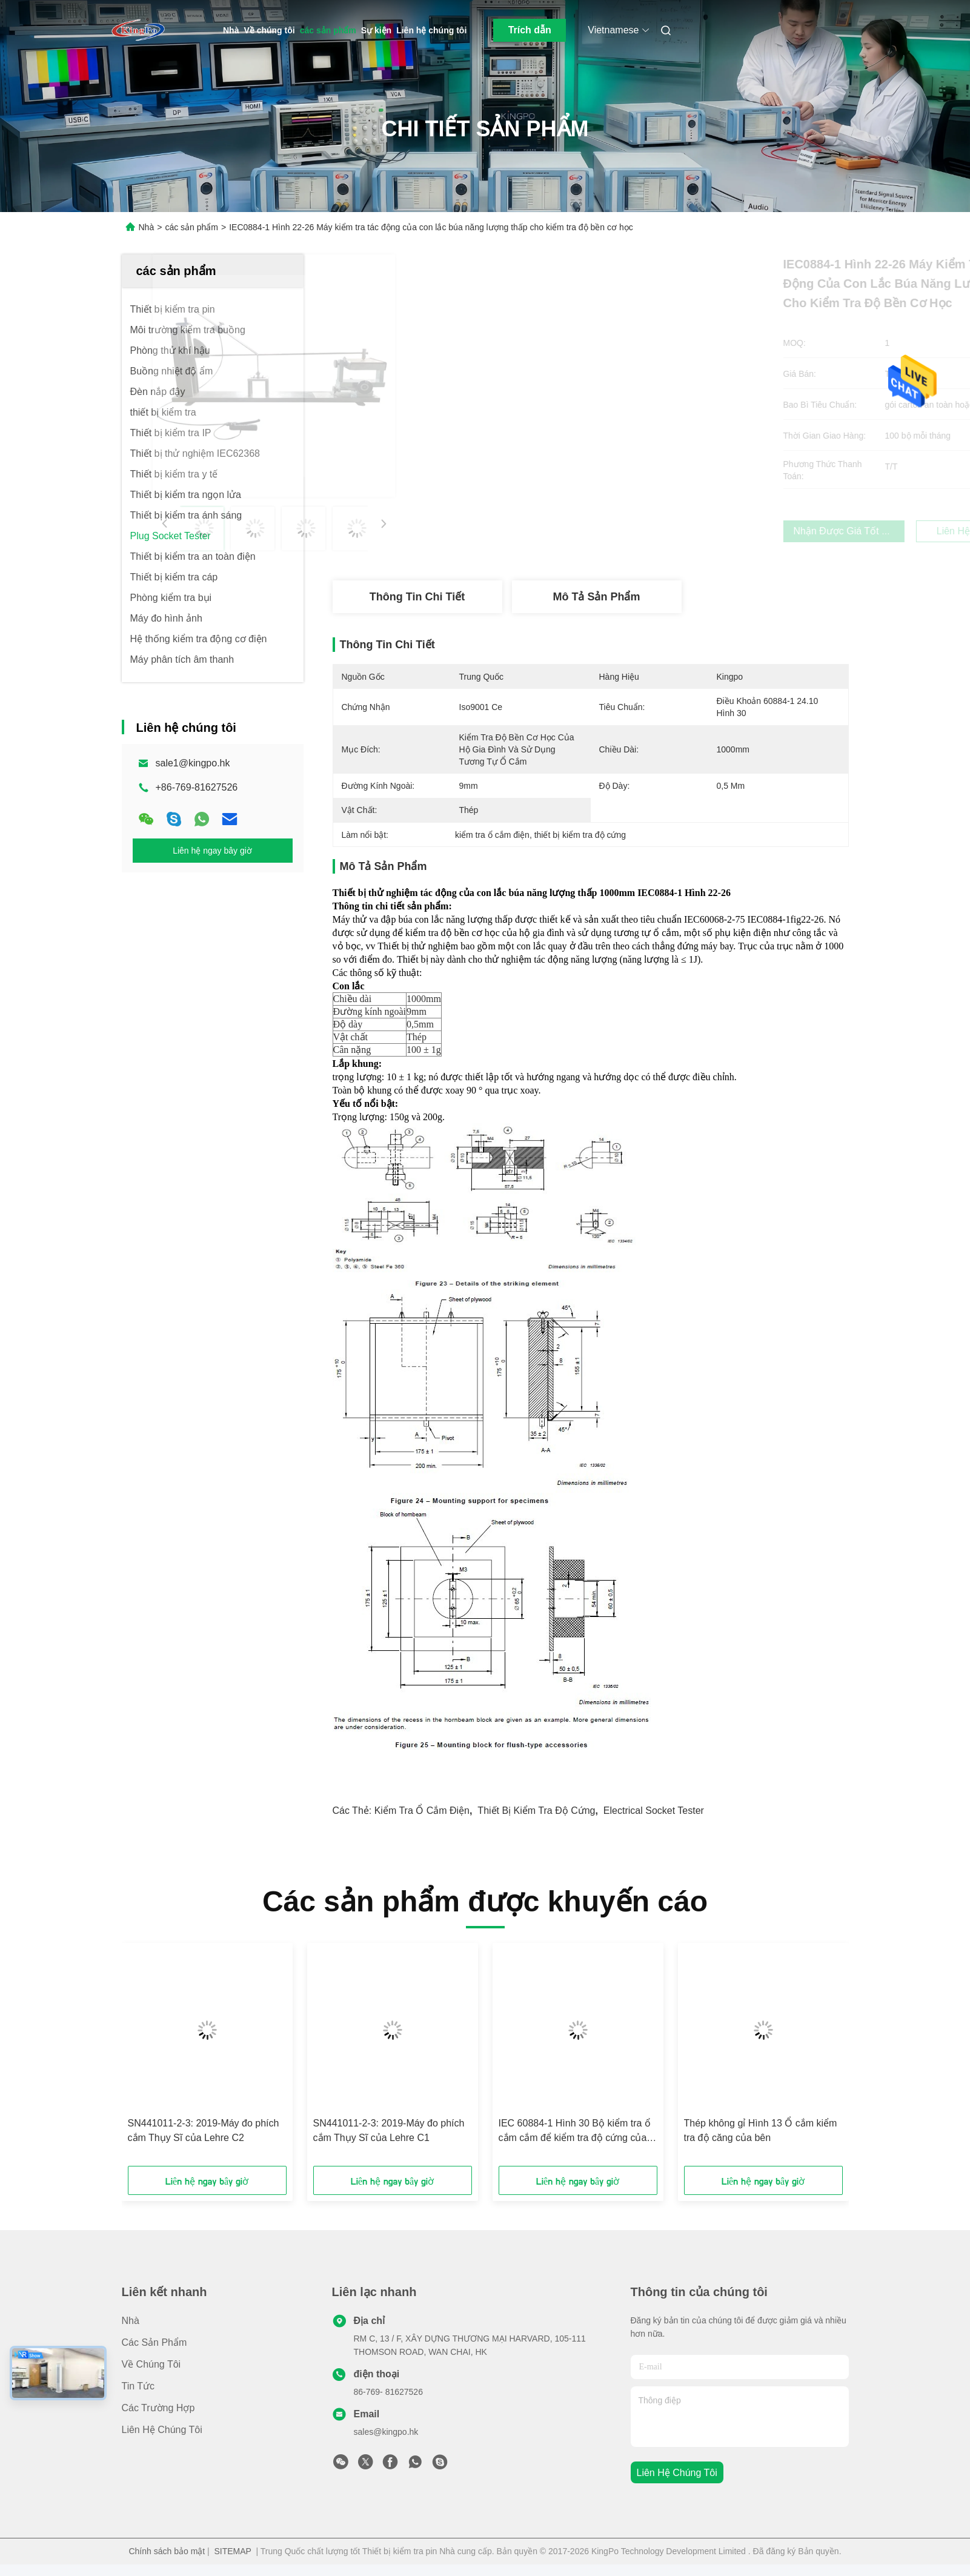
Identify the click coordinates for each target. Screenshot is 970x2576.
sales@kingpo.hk (386, 2432)
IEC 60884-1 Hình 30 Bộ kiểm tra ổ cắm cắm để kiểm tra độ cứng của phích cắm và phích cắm (575, 2131)
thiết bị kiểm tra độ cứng (536, 1810)
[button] (176, 2058)
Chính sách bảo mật (166, 2551)
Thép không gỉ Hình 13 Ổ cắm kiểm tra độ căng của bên (760, 2130)
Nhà (231, 30)
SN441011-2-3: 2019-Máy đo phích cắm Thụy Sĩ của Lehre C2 (203, 2130)
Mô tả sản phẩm (596, 597)
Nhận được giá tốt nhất (664, 531)
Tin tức (138, 2386)
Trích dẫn (529, 30)
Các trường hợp (158, 2408)
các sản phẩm (328, 30)
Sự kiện (376, 30)
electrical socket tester (653, 1810)
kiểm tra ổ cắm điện (422, 1810)
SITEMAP (232, 2551)
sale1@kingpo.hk (193, 763)
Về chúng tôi (269, 30)
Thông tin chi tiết (417, 597)
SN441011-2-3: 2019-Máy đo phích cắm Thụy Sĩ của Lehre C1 (389, 2130)
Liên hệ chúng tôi (431, 30)
